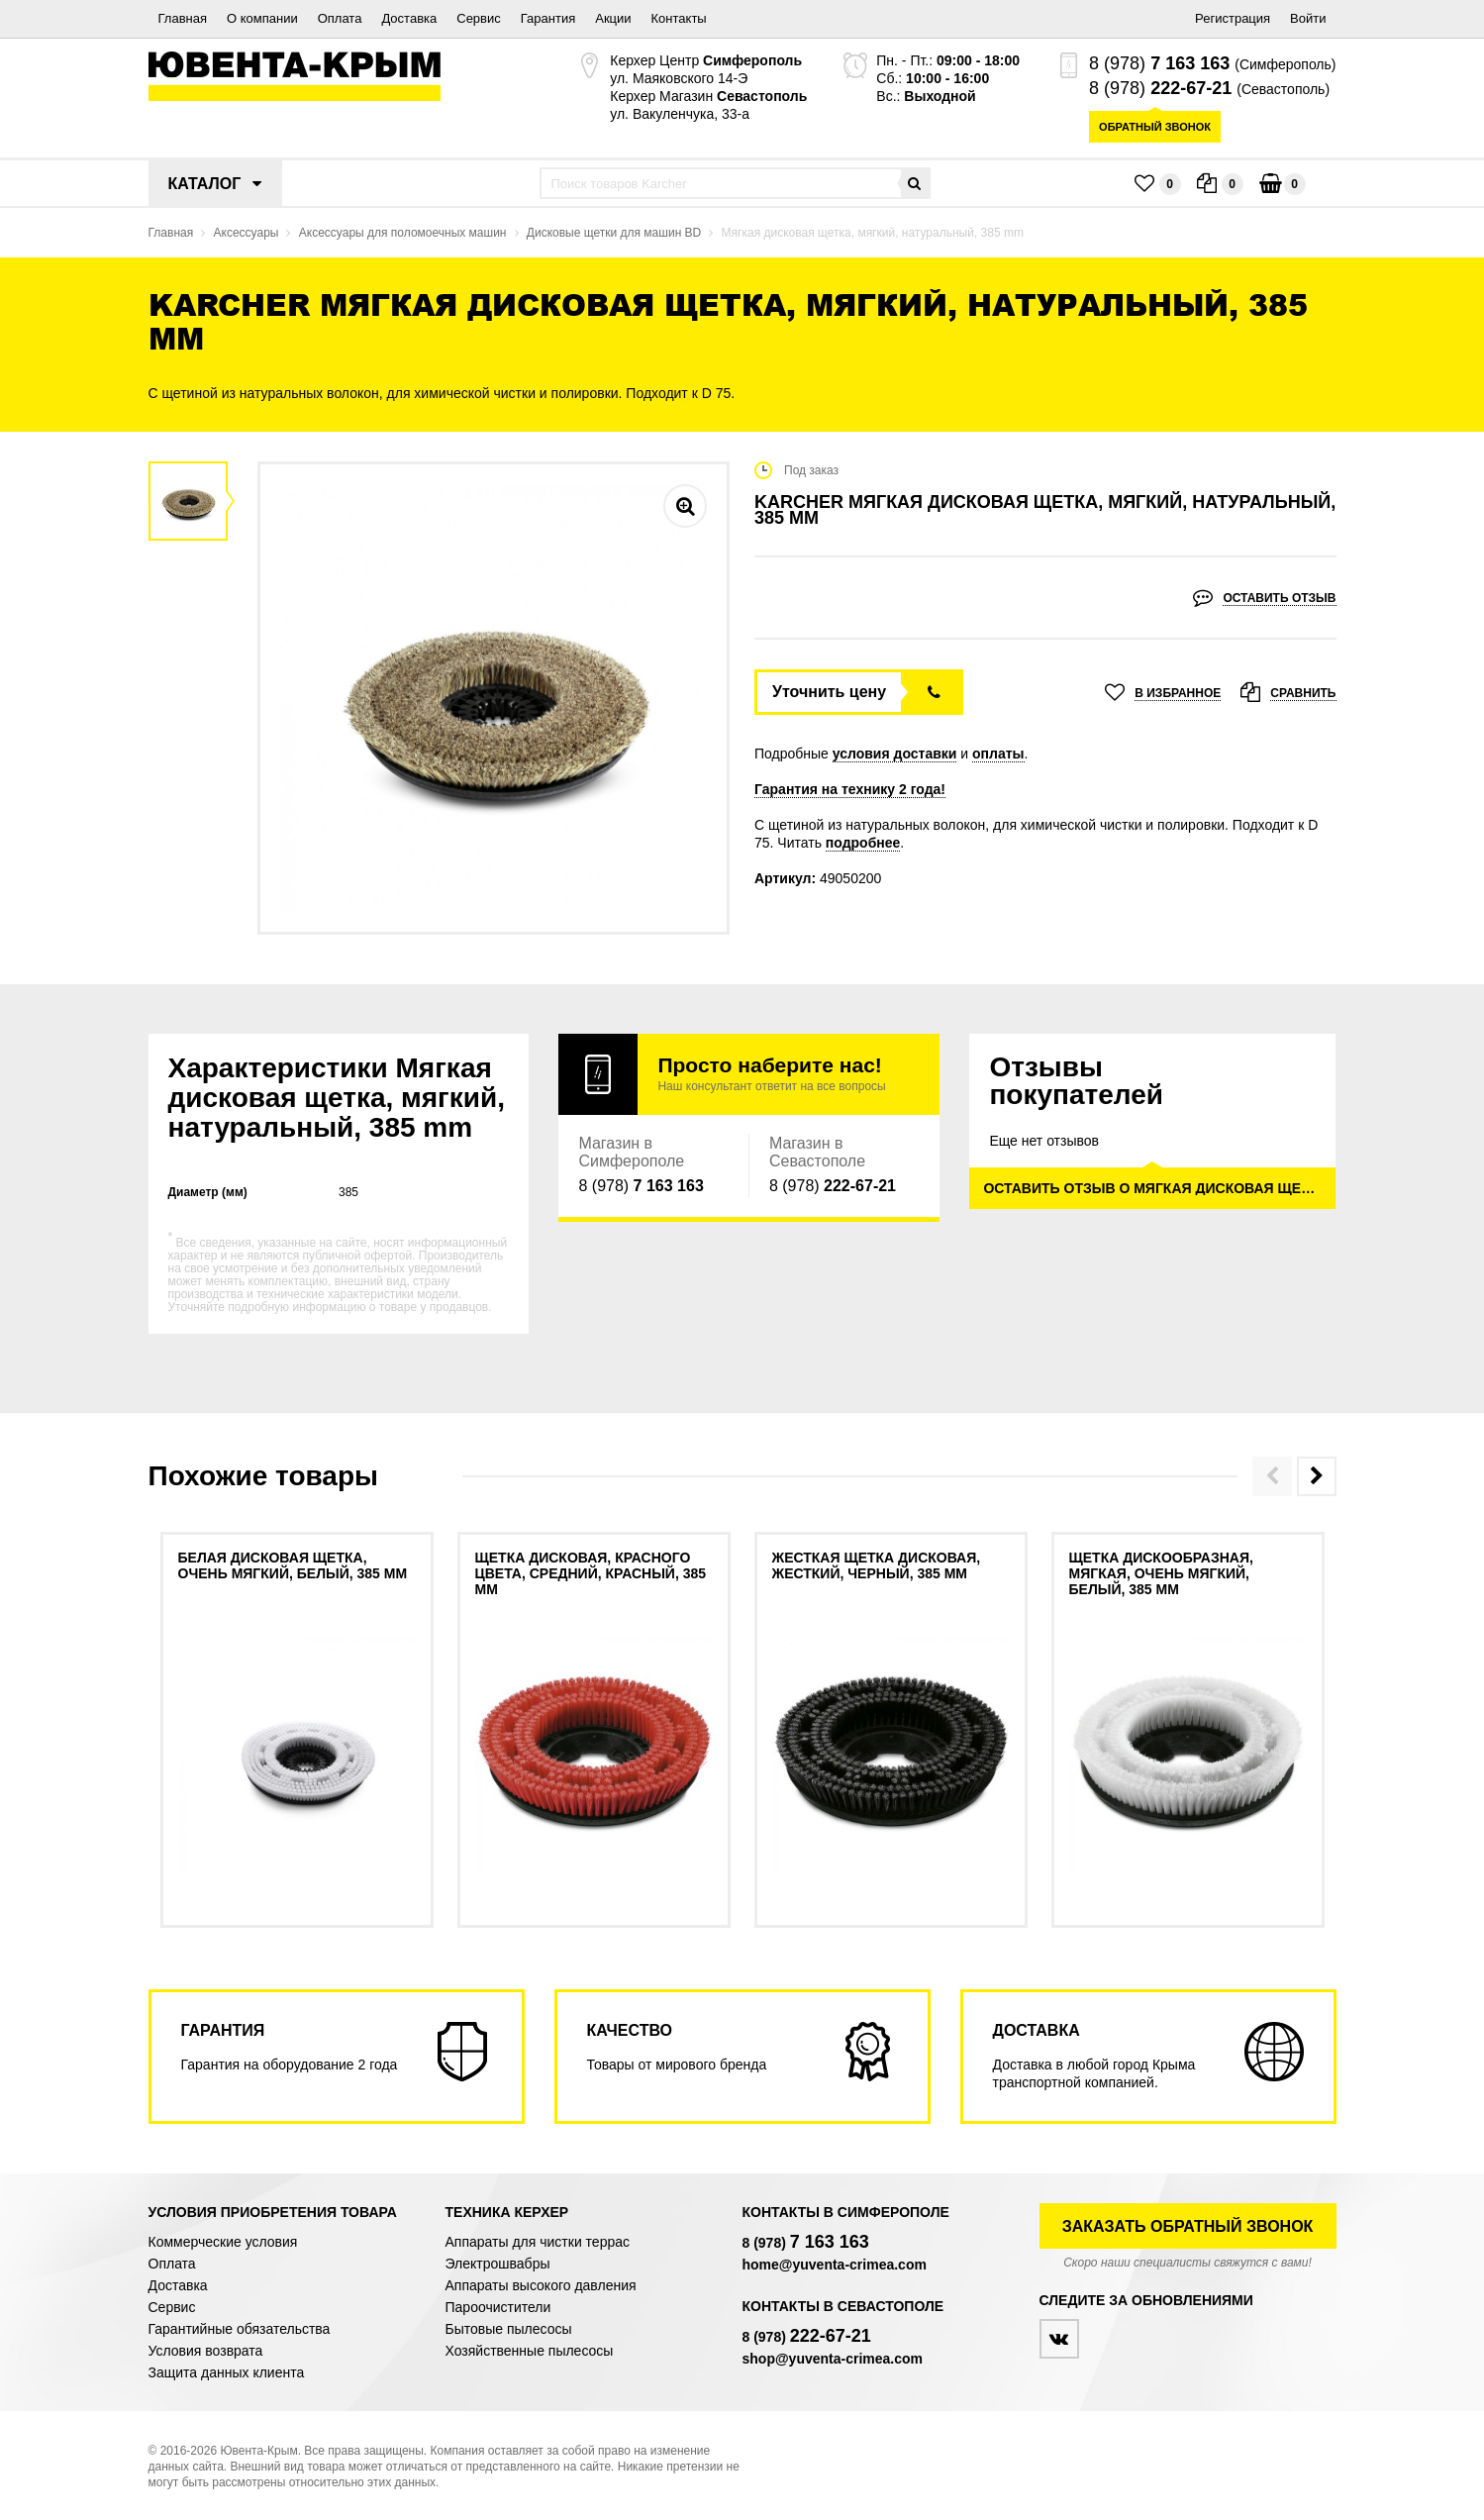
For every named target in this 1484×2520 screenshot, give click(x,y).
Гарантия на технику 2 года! (849, 789)
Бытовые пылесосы (508, 2329)
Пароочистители (498, 2307)
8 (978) (1159, 63)
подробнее (863, 843)
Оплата (340, 18)
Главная (182, 18)
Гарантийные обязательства (239, 2329)
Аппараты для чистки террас (537, 2242)
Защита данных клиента (226, 2372)
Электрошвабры (497, 2263)
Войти (1308, 18)
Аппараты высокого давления (541, 2285)
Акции (613, 18)
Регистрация (1232, 18)
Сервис (478, 18)
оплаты (998, 753)
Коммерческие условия (223, 2242)
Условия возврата (205, 2351)
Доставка (409, 18)
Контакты (679, 18)
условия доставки (895, 753)
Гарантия (548, 18)
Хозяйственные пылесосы (529, 2351)
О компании (262, 18)
